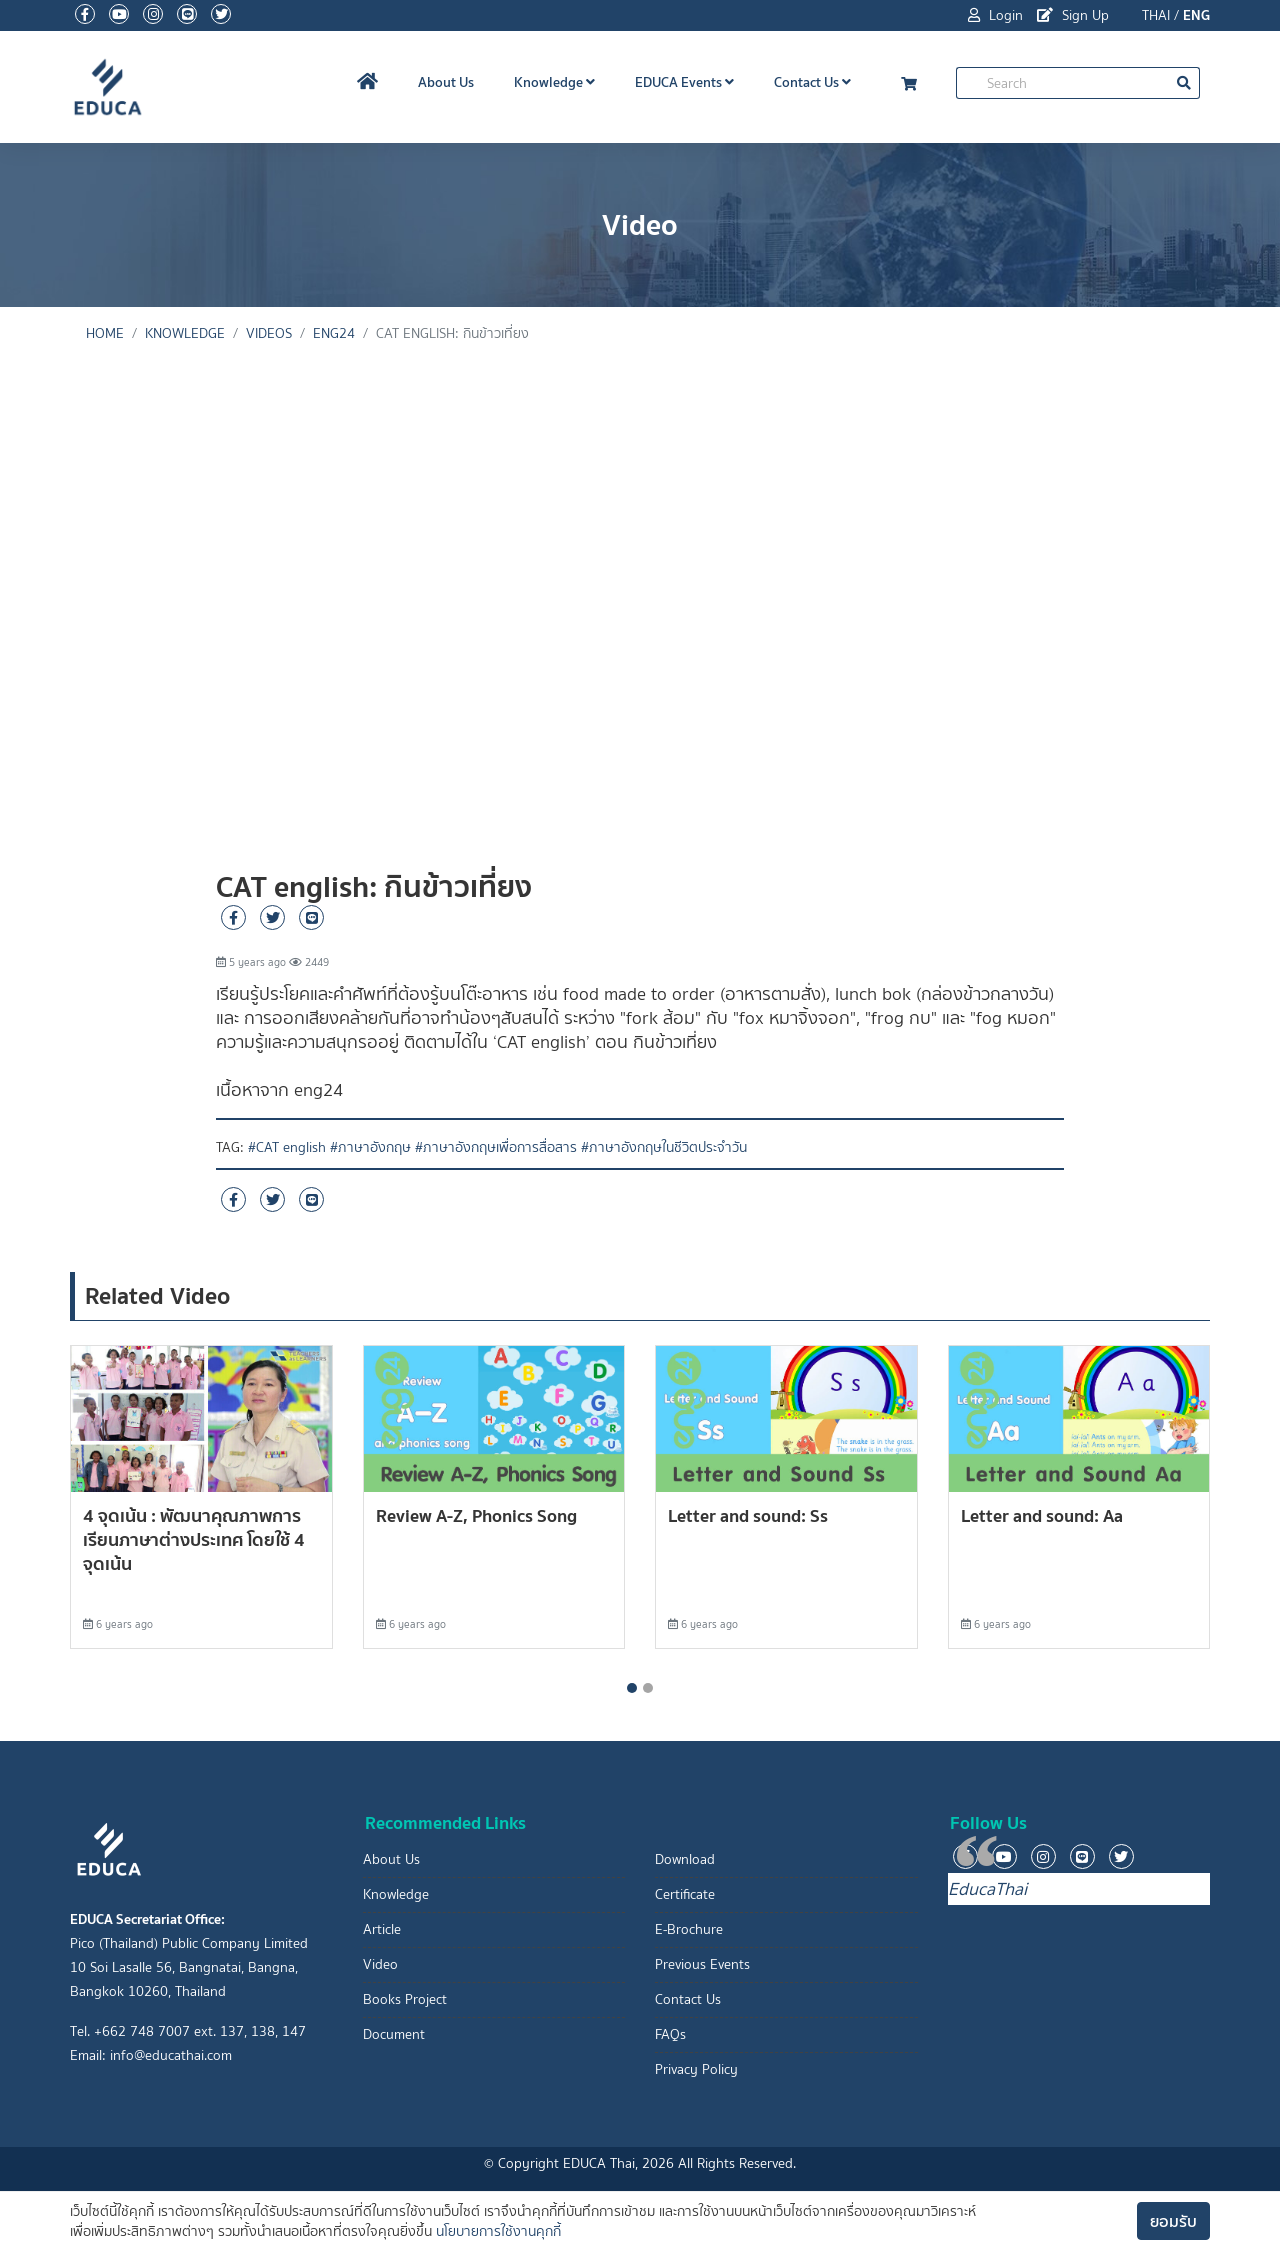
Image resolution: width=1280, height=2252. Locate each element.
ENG (1196, 15)
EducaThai (987, 1889)
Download (685, 1859)
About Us (446, 82)
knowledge (185, 333)
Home (105, 333)
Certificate (685, 1894)
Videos (269, 333)
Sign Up (1073, 15)
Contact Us (812, 82)
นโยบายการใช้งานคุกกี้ (498, 2231)
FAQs (670, 2034)
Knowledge (554, 82)
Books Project (405, 1999)
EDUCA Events (684, 82)
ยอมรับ (1173, 2221)
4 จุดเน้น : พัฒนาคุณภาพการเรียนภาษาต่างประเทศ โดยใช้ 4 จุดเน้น (194, 1539)
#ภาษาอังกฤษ (370, 1147)
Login (995, 15)
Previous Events (702, 1964)
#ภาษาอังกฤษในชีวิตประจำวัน (664, 1147)
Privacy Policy (696, 2069)
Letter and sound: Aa (1042, 1515)
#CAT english (287, 1147)
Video (380, 1964)
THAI (1156, 15)
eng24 (334, 333)
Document (394, 2034)
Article (382, 1929)
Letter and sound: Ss (748, 1515)
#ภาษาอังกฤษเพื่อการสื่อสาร (496, 1147)
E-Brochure (689, 1929)
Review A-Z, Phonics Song (476, 1515)
